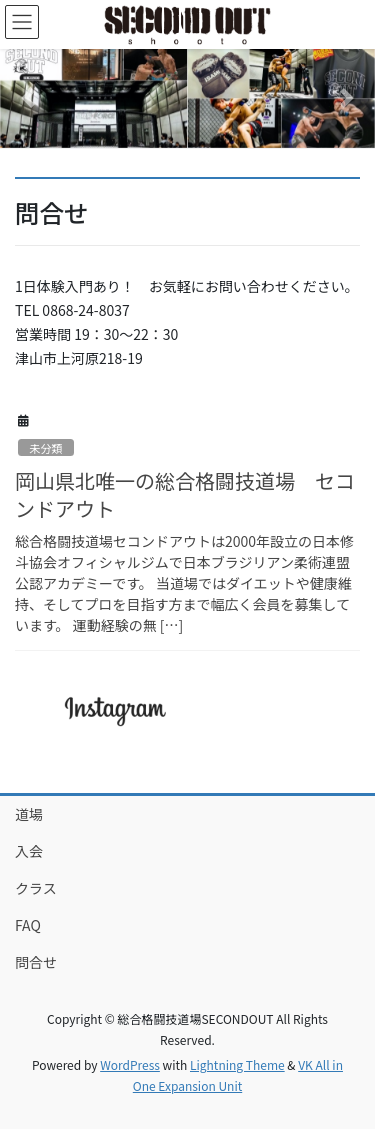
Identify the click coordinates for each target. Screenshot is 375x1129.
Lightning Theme (237, 1064)
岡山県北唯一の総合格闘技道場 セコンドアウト (185, 494)
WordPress (130, 1064)
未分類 (46, 448)
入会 (29, 851)
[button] (28, 98)
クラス (36, 888)
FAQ (28, 925)
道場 (29, 814)
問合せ (36, 962)
